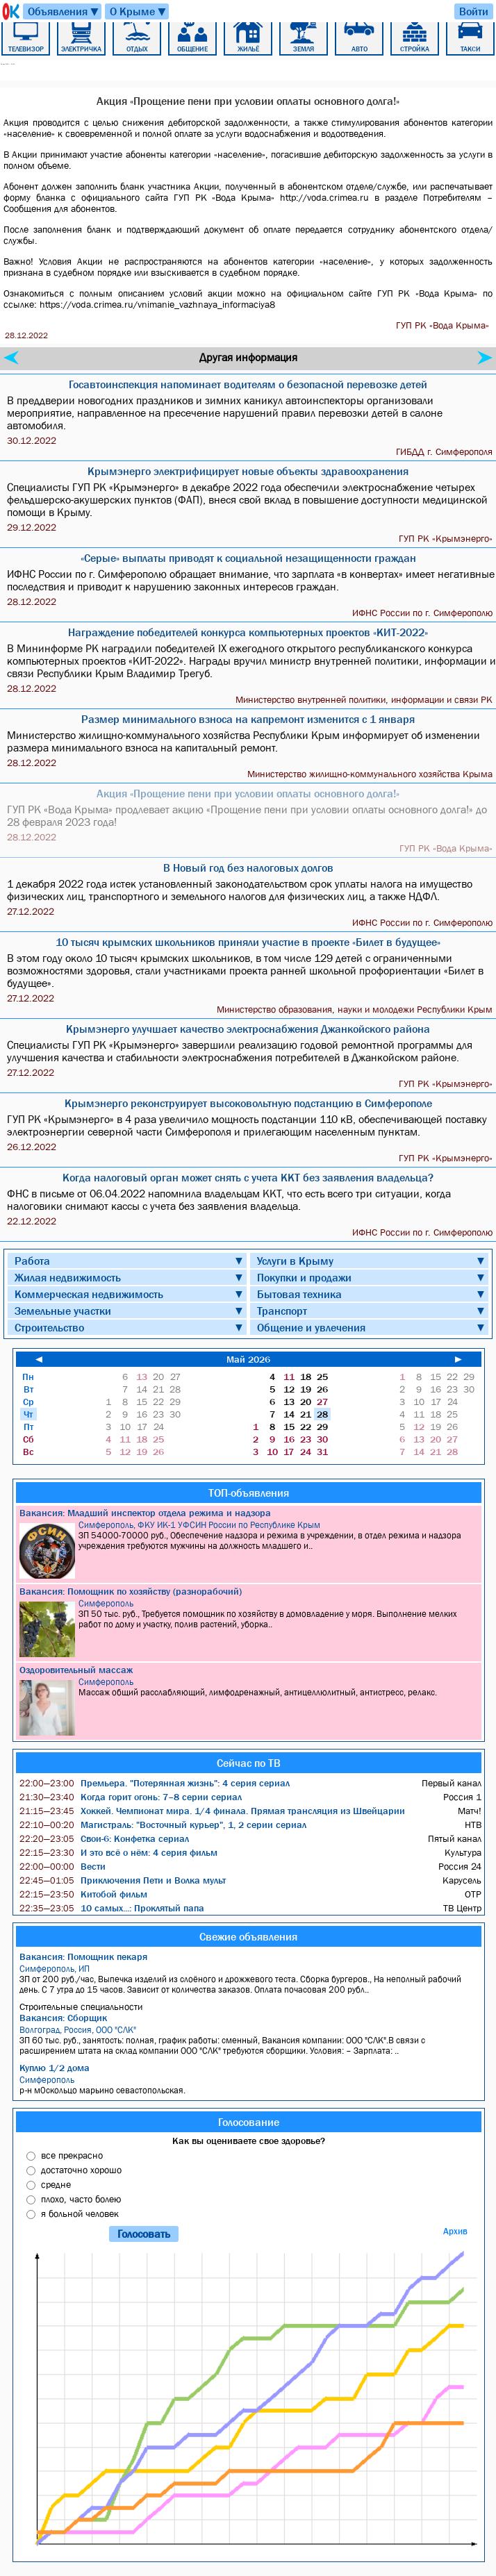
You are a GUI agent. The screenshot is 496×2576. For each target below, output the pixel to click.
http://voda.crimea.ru (324, 197)
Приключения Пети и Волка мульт (122, 1880)
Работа (32, 1260)
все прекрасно (72, 2155)
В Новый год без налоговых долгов (248, 867)
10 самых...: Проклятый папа (111, 1907)
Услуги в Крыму (295, 1260)
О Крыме (138, 11)
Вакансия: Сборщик (63, 2017)
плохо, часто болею (81, 2198)
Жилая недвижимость (68, 1277)
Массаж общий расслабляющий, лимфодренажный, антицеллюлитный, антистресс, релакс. (250, 1706)
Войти (473, 11)
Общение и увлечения (311, 1327)
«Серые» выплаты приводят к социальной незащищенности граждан (248, 557)
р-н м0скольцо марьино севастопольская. (250, 2085)
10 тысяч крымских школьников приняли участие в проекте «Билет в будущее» (248, 942)
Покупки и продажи (304, 1277)
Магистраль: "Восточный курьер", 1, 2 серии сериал (162, 1824)
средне (56, 2184)
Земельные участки (63, 1310)
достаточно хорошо (81, 2169)
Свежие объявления (248, 1936)
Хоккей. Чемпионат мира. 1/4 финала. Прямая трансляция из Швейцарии (212, 1810)
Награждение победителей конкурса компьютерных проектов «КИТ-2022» (248, 632)
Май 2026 (248, 1359)
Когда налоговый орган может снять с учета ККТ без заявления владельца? (248, 1177)
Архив (455, 2231)
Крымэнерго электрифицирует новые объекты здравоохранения (248, 471)
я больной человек (80, 2213)
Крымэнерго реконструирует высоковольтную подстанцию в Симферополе (248, 1103)
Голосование (248, 2122)
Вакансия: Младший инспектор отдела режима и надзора (145, 1512)
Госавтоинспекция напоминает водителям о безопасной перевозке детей (248, 384)
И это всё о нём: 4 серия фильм (118, 1852)
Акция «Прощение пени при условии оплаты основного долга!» (248, 793)
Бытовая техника (299, 1294)
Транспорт (282, 1310)
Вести (62, 1866)
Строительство (49, 1327)
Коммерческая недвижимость (89, 1294)
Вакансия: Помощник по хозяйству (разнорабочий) (130, 1591)
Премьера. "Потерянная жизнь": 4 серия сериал (154, 1782)
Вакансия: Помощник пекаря (83, 1956)
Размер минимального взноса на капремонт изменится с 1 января (248, 719)
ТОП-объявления (248, 1492)
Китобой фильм (83, 1894)
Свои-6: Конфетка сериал (104, 1838)
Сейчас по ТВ (249, 1762)
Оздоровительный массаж (76, 1669)
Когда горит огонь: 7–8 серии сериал (130, 1796)
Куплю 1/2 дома (54, 2067)
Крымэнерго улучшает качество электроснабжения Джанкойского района (248, 1028)
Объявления (64, 11)
